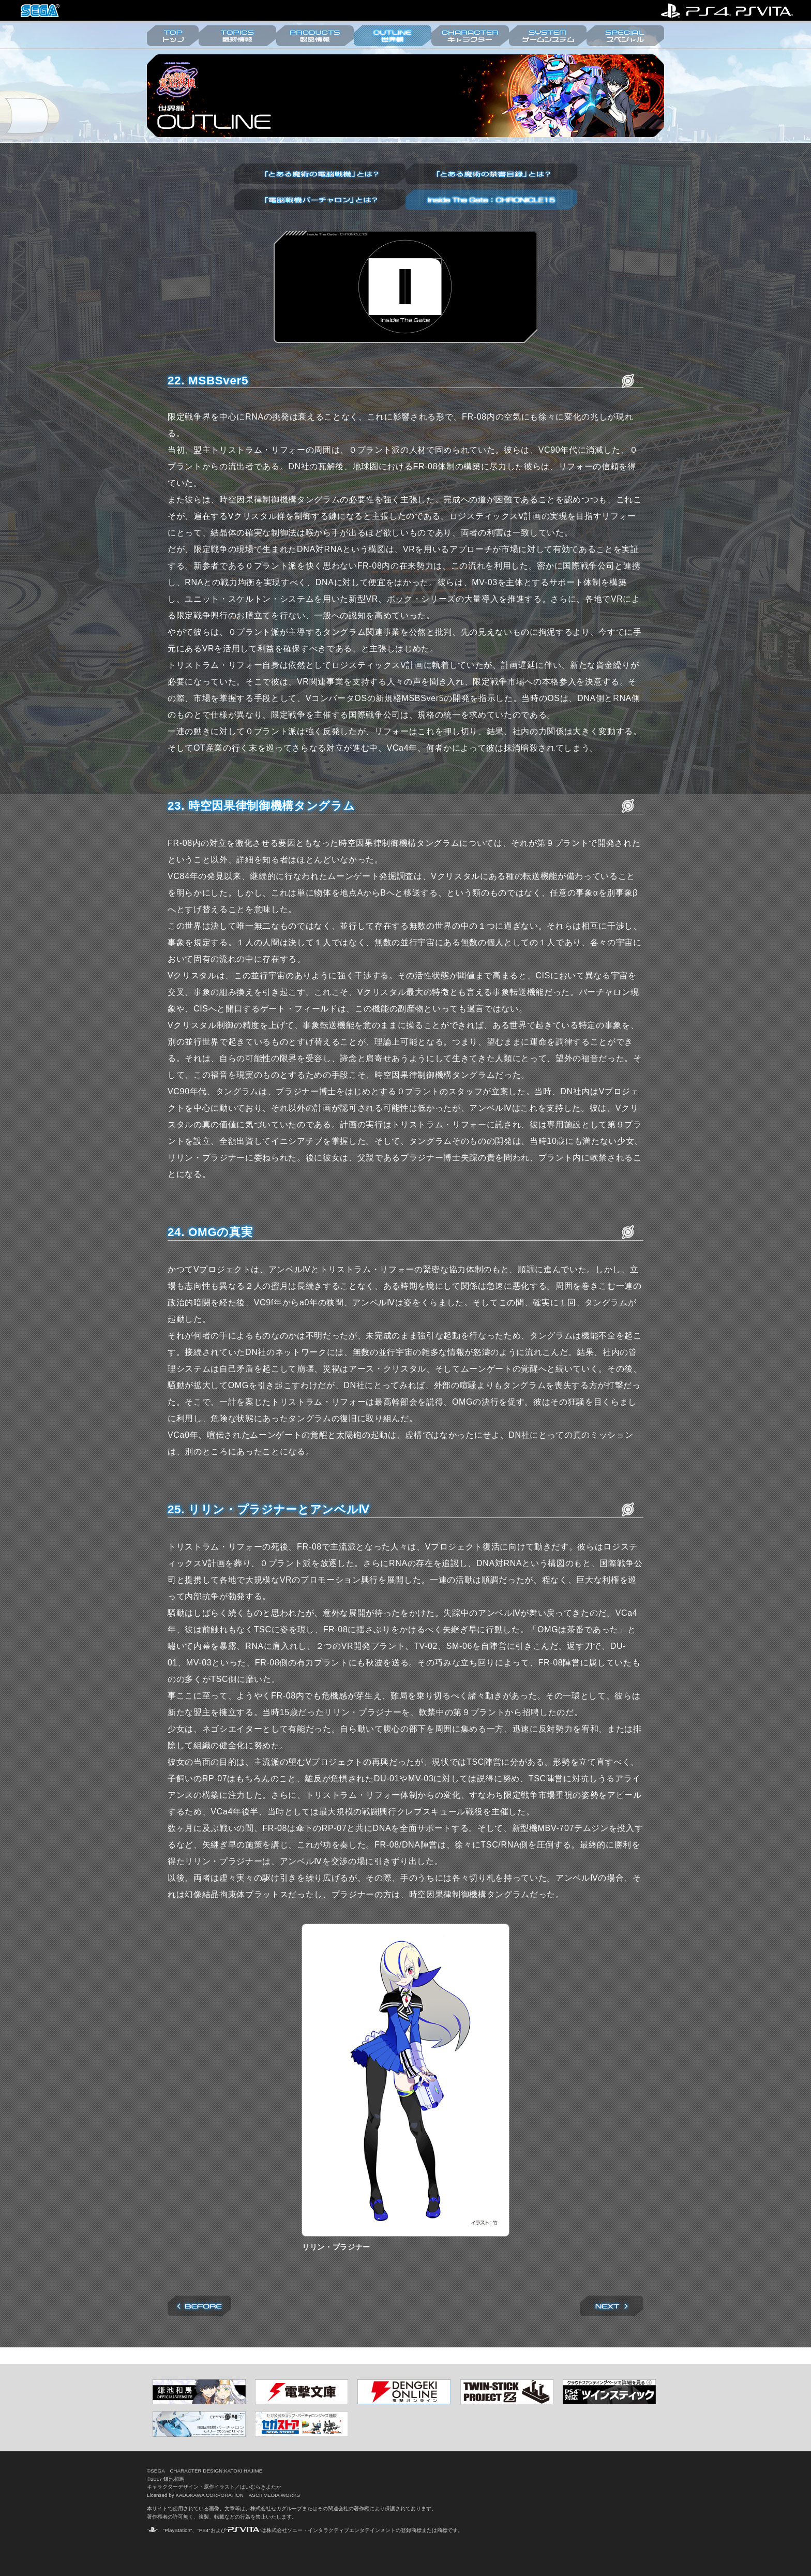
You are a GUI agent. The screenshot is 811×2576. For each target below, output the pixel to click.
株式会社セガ (40, 10)
